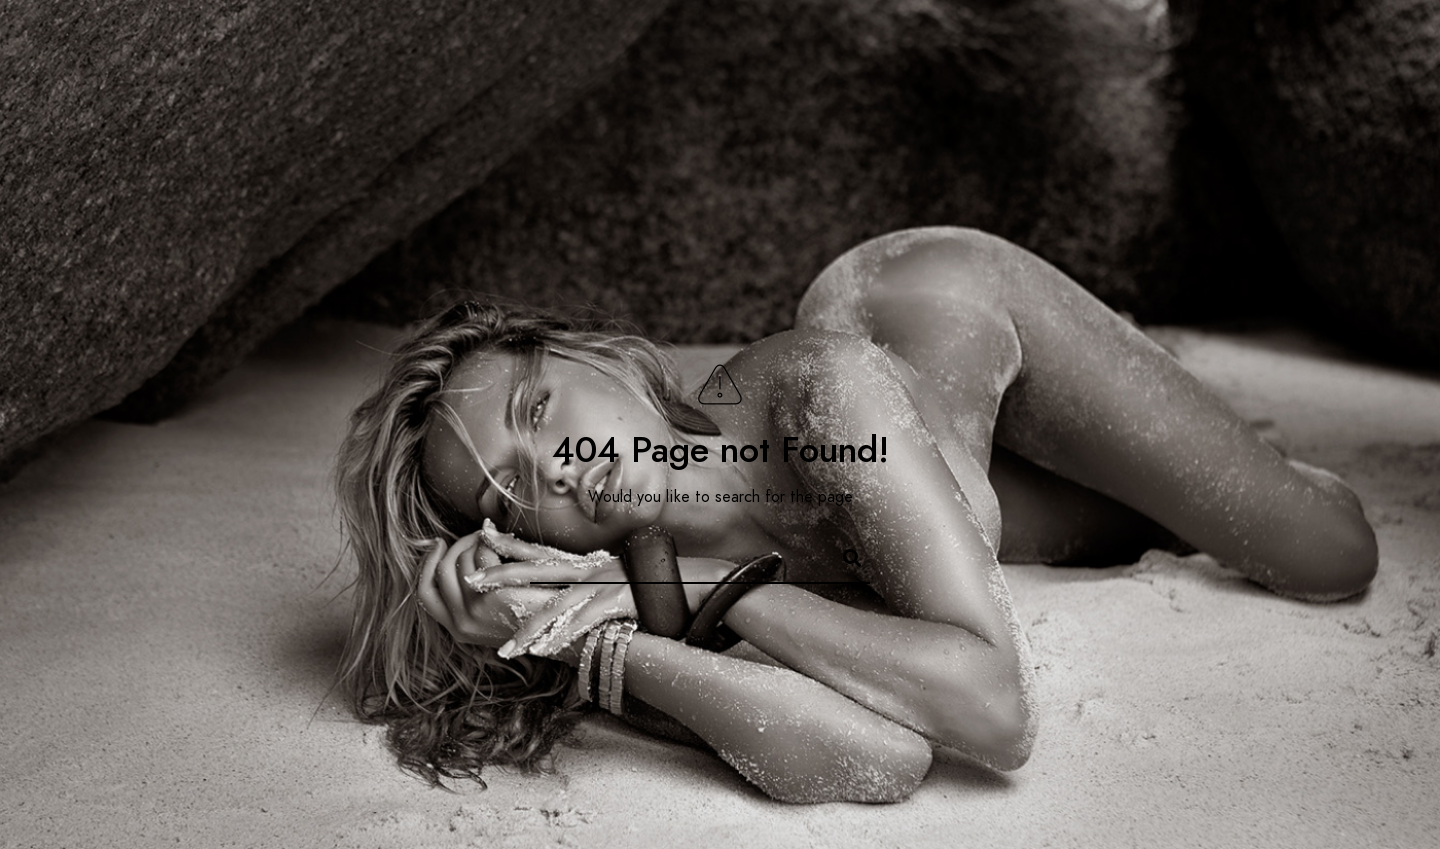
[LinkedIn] (1292, 41)
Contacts (1333, 82)
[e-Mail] (1363, 41)
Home (722, 82)
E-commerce (1035, 82)
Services (920, 82)
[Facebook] (1221, 41)
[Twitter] (1257, 41)
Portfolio (1153, 82)
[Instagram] (1328, 41)
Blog (1242, 82)
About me (814, 82)
